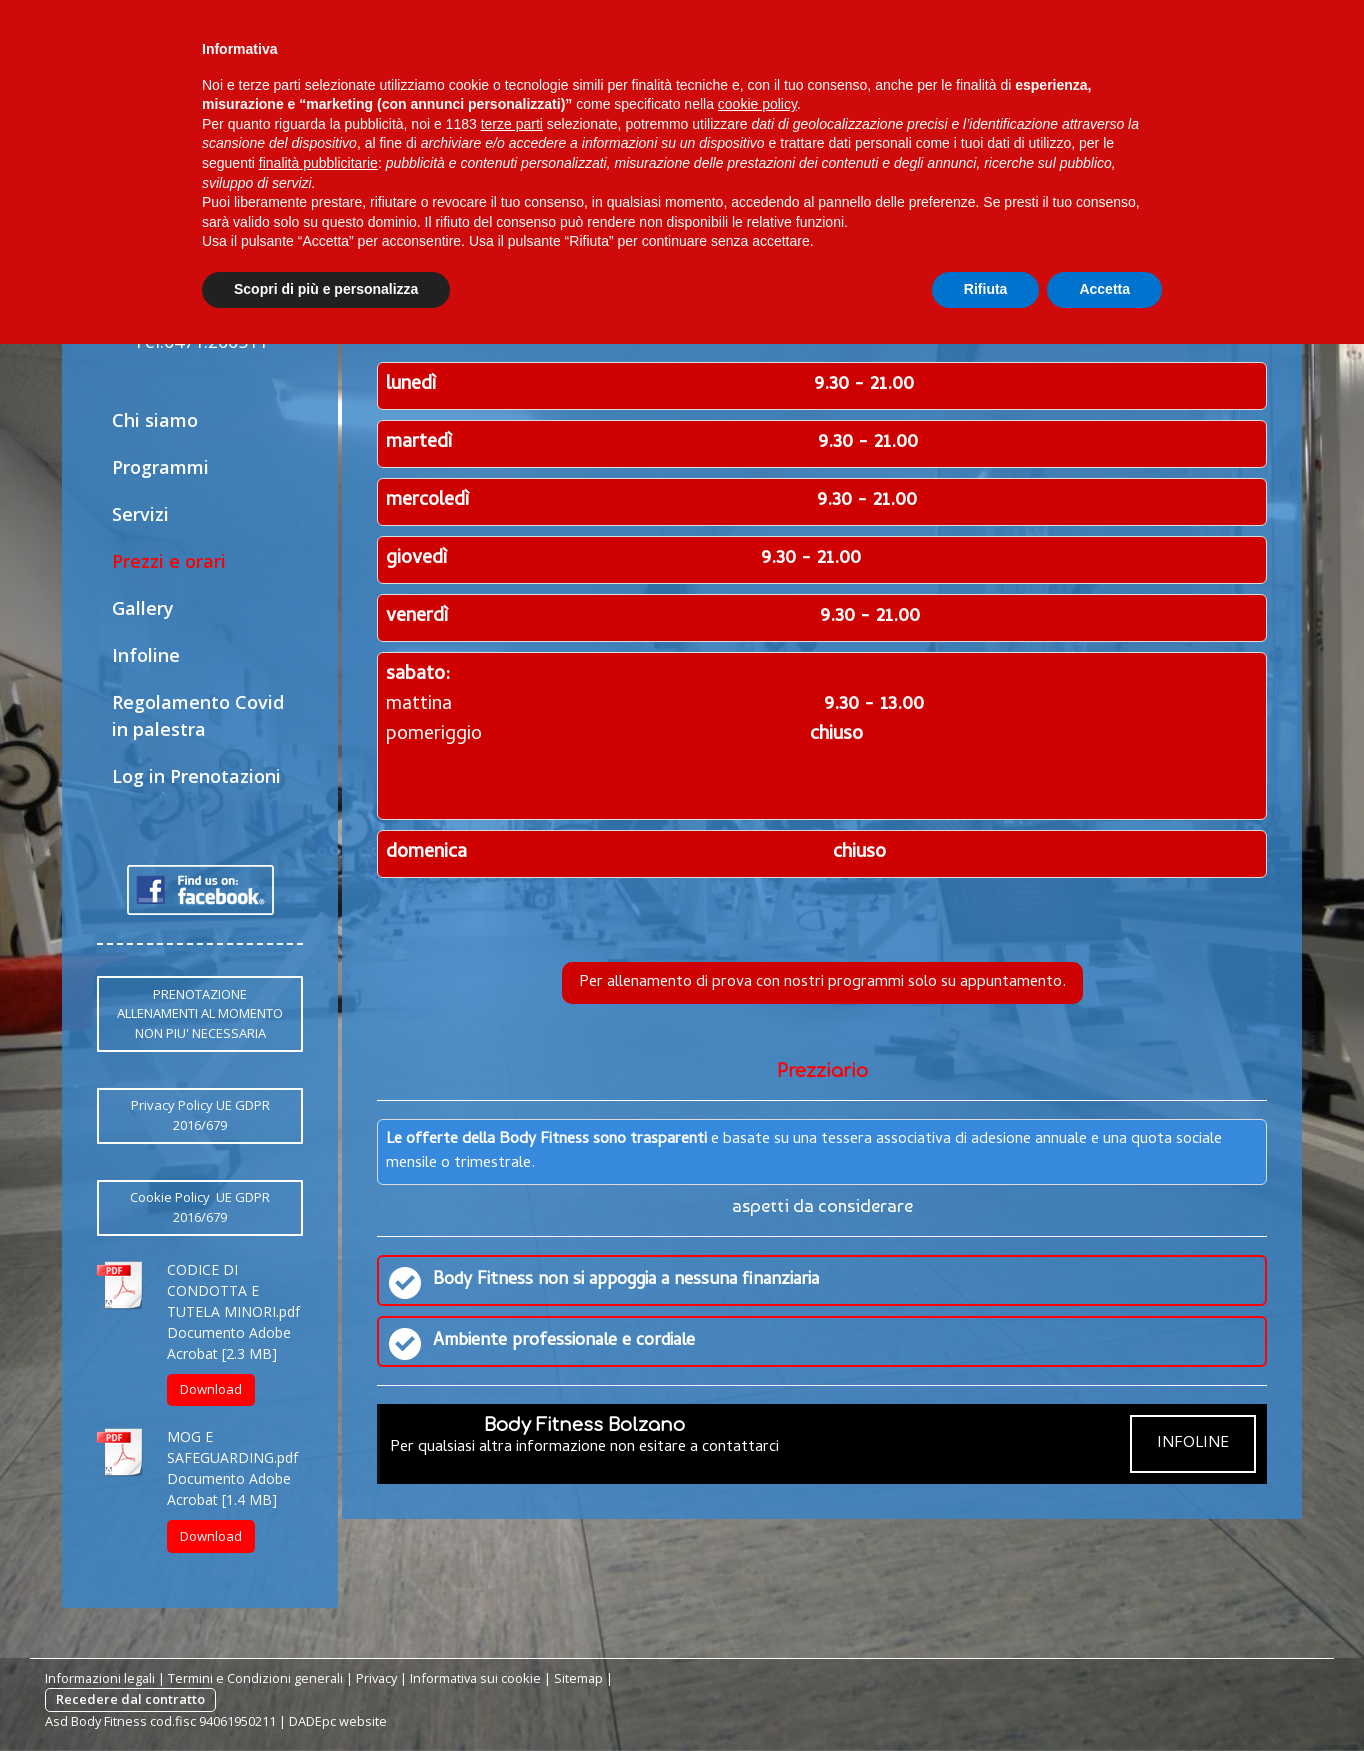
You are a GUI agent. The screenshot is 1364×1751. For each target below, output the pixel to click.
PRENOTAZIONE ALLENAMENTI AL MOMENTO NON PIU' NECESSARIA (200, 1013)
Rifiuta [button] (986, 289)
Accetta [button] (1104, 289)
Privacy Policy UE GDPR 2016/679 (200, 1115)
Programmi (160, 467)
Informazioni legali (100, 1678)
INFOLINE (1193, 1444)
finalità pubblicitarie (318, 163)
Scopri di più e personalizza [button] (326, 289)
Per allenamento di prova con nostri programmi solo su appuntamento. (822, 983)
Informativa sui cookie (475, 1678)
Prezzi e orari (169, 561)
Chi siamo (155, 420)
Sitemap (578, 1678)
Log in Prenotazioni (196, 776)
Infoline (146, 655)
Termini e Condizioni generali (255, 1678)
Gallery (143, 608)
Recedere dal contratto (130, 1699)
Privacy (376, 1678)
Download (211, 1389)
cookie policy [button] (757, 104)
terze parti (512, 124)
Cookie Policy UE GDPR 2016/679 (200, 1207)
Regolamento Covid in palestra (198, 715)
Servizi (140, 514)
